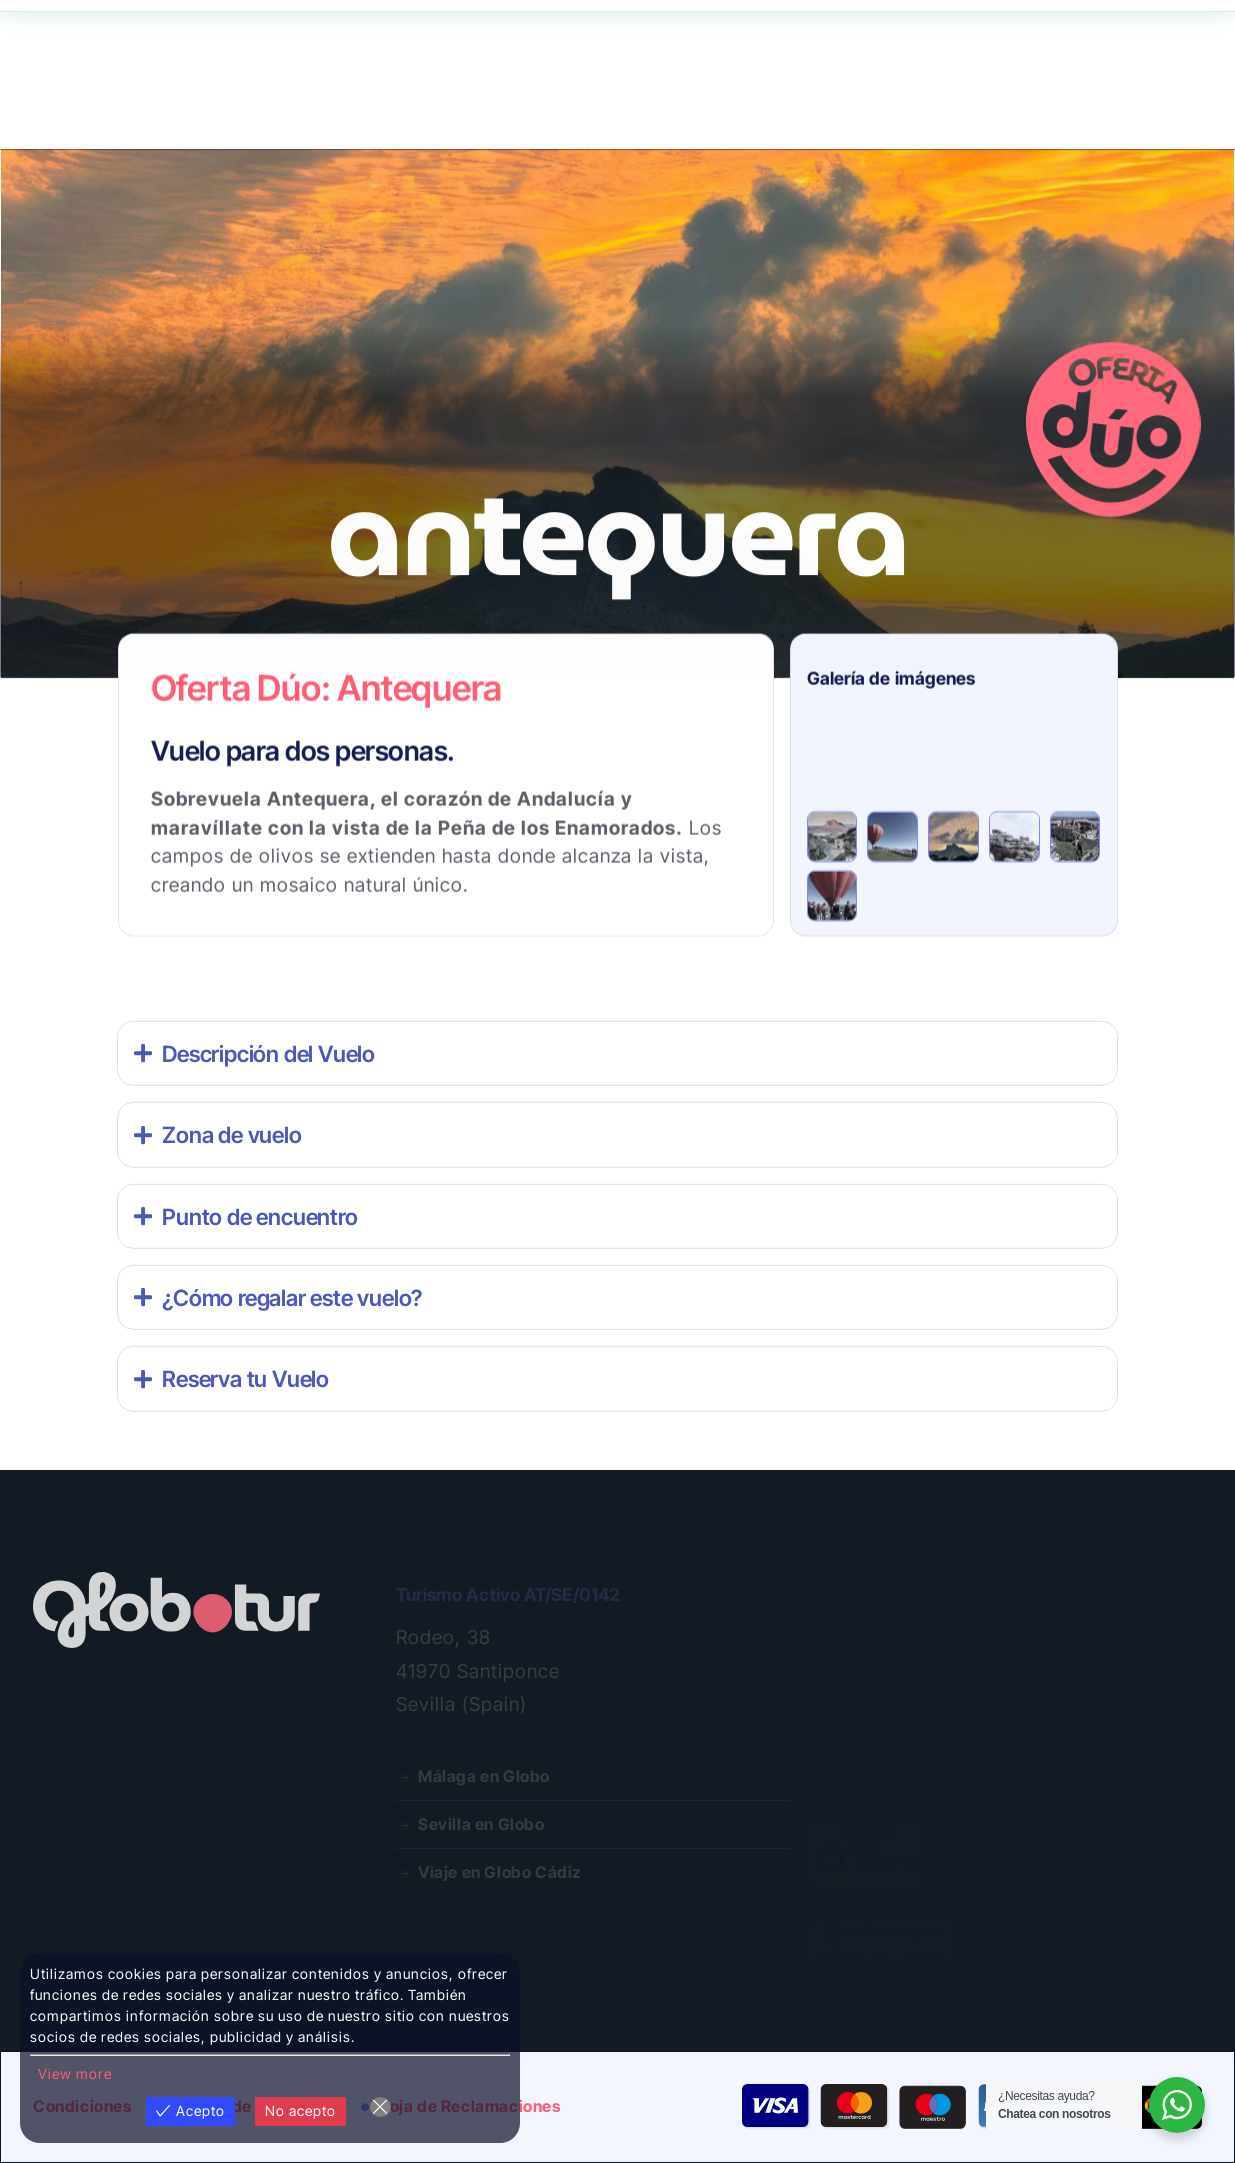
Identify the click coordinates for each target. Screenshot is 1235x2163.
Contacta (1009, 47)
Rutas (64, 115)
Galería (466, 114)
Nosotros (362, 115)
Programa (248, 114)
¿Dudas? (942, 47)
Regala (154, 114)
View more (75, 2073)
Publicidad (564, 114)
